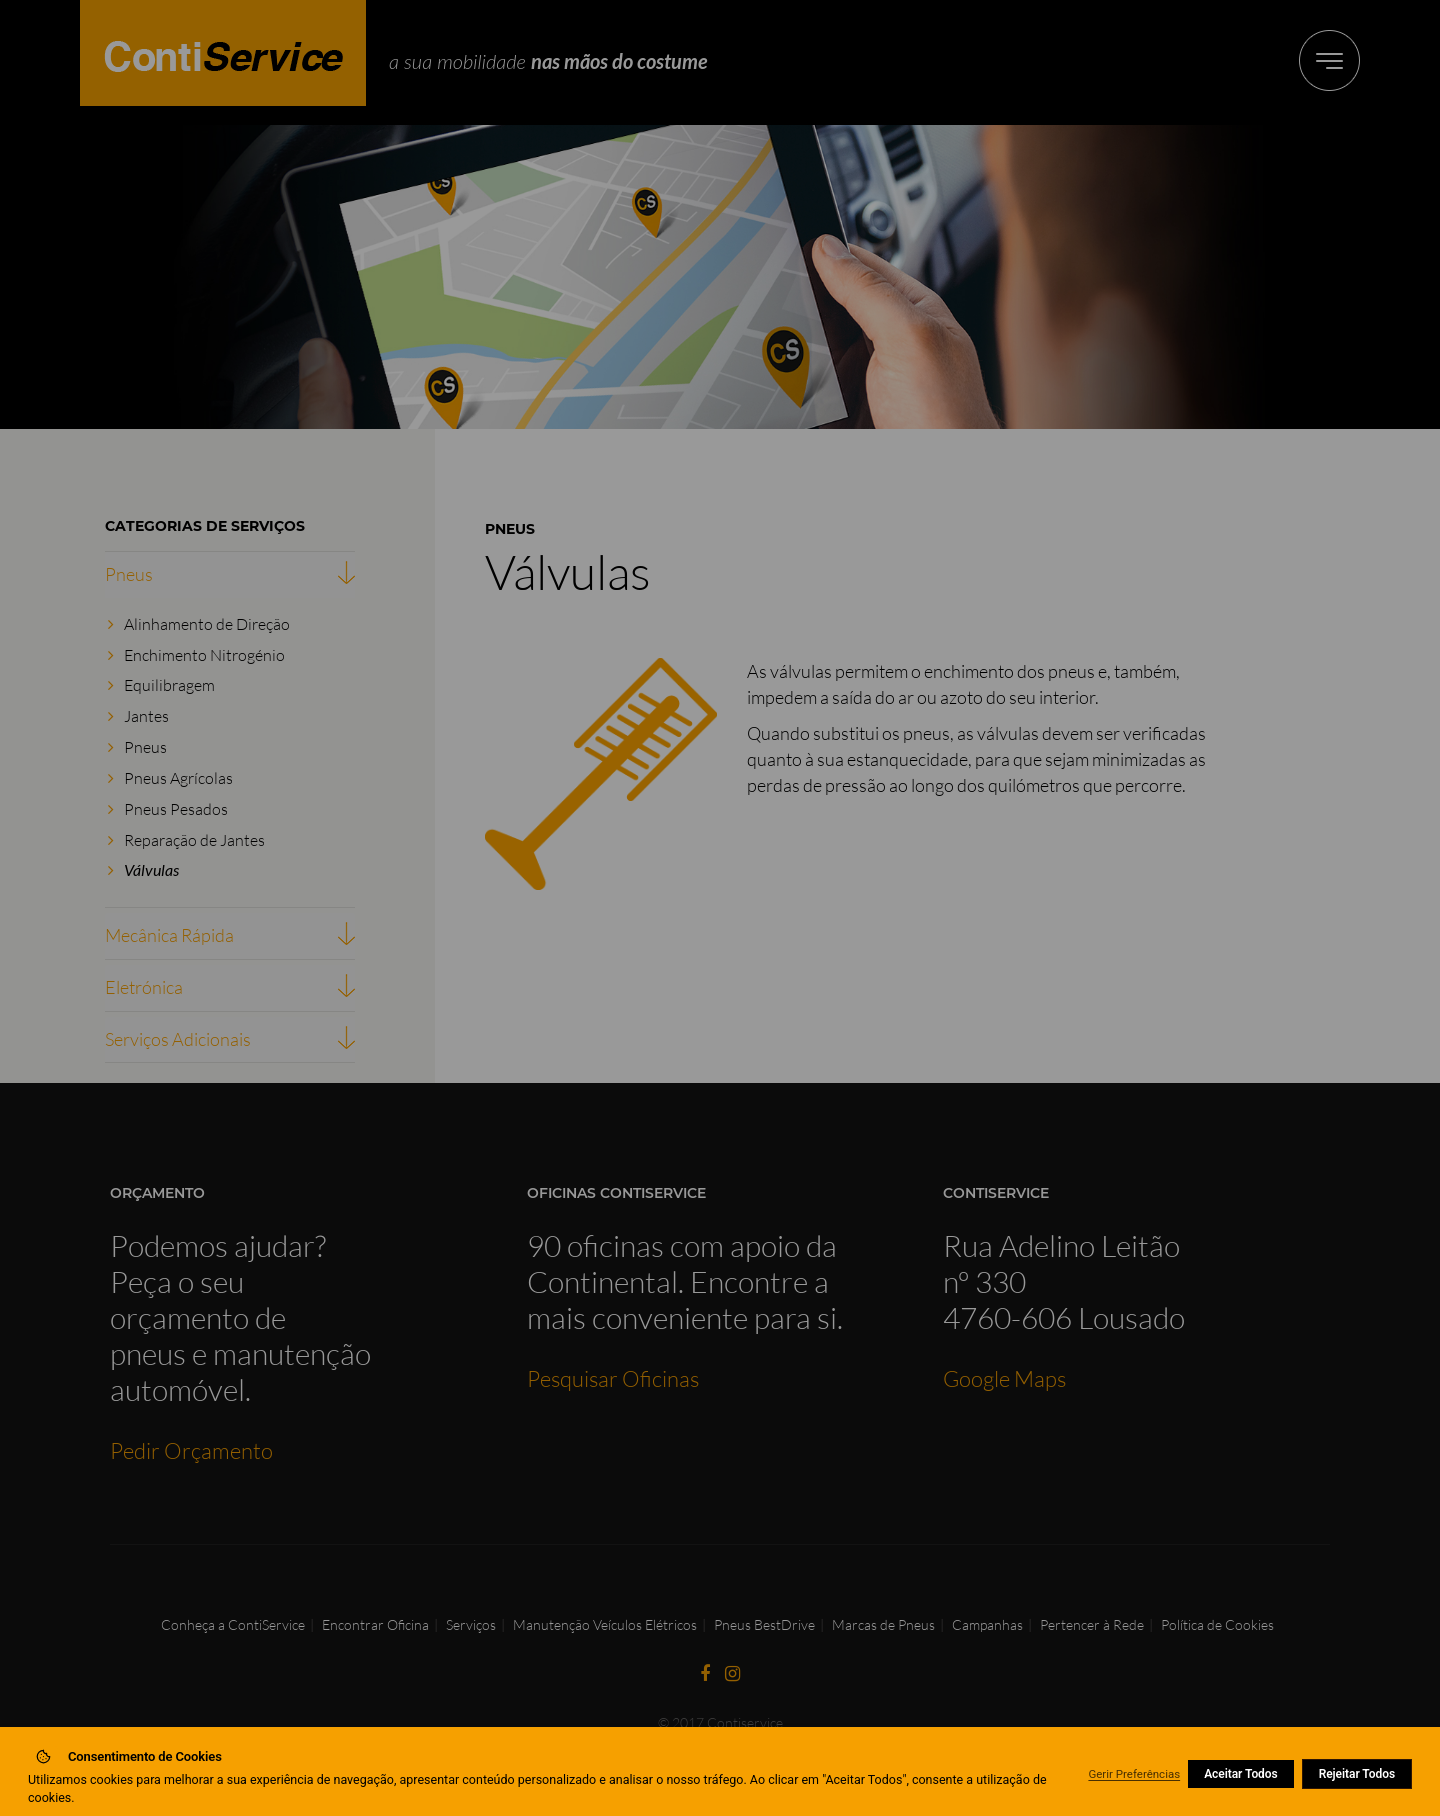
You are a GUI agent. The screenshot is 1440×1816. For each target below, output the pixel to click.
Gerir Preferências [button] (1134, 1774)
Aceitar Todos (1241, 1774)
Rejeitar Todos (1357, 1774)
